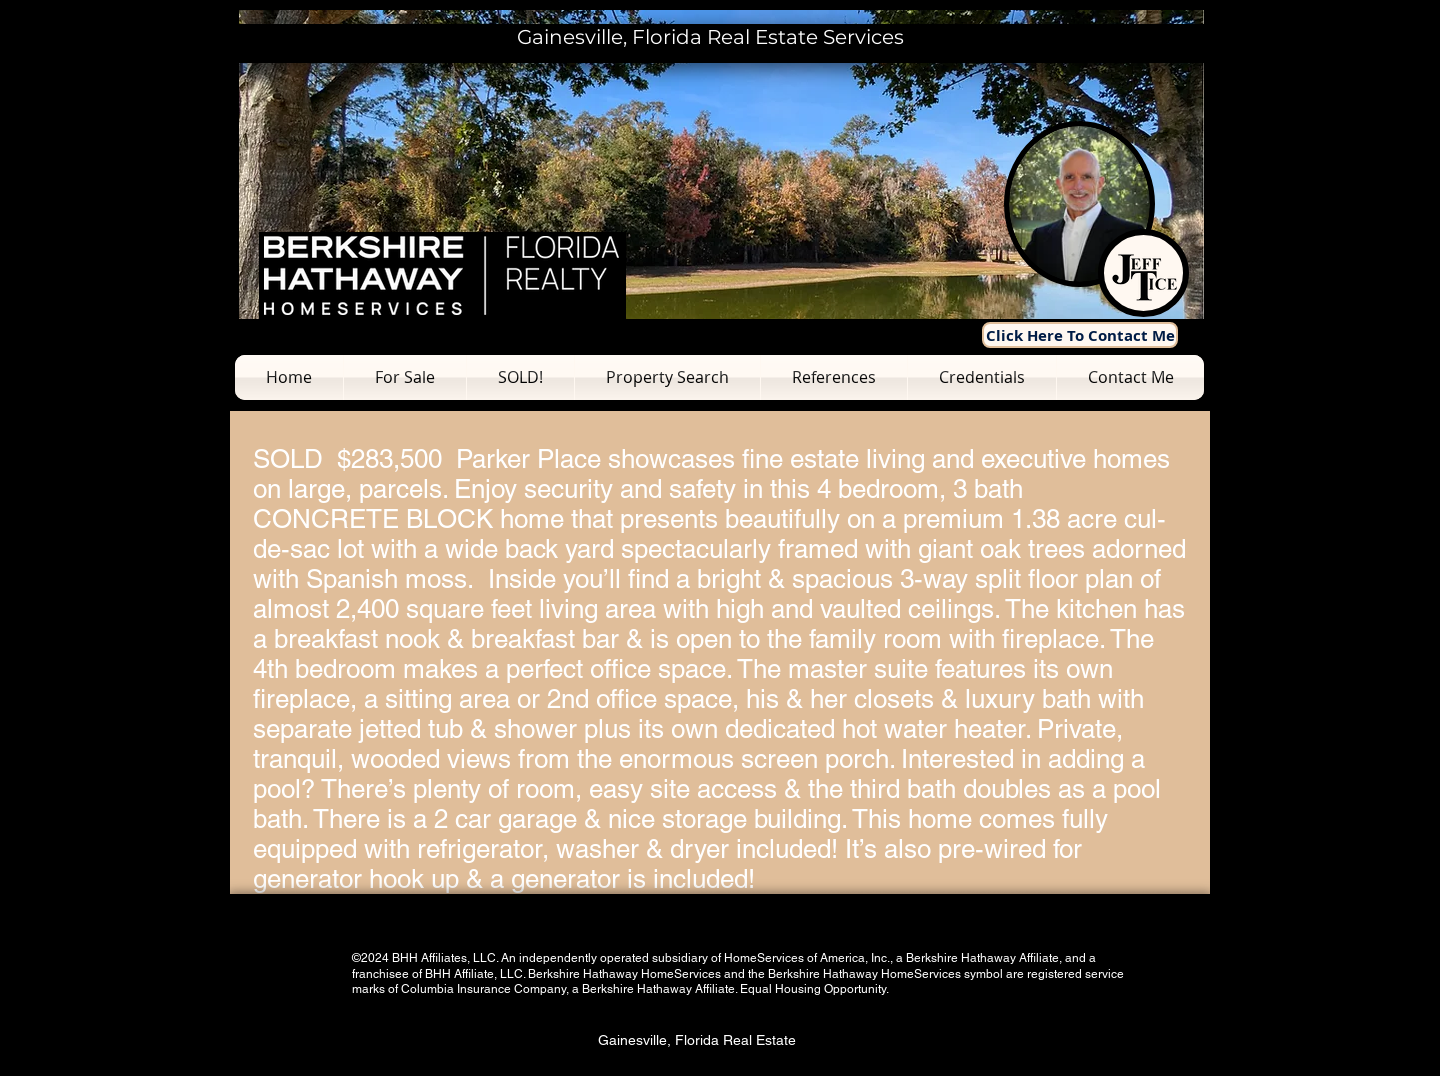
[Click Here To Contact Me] (1080, 335)
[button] (405, 377)
